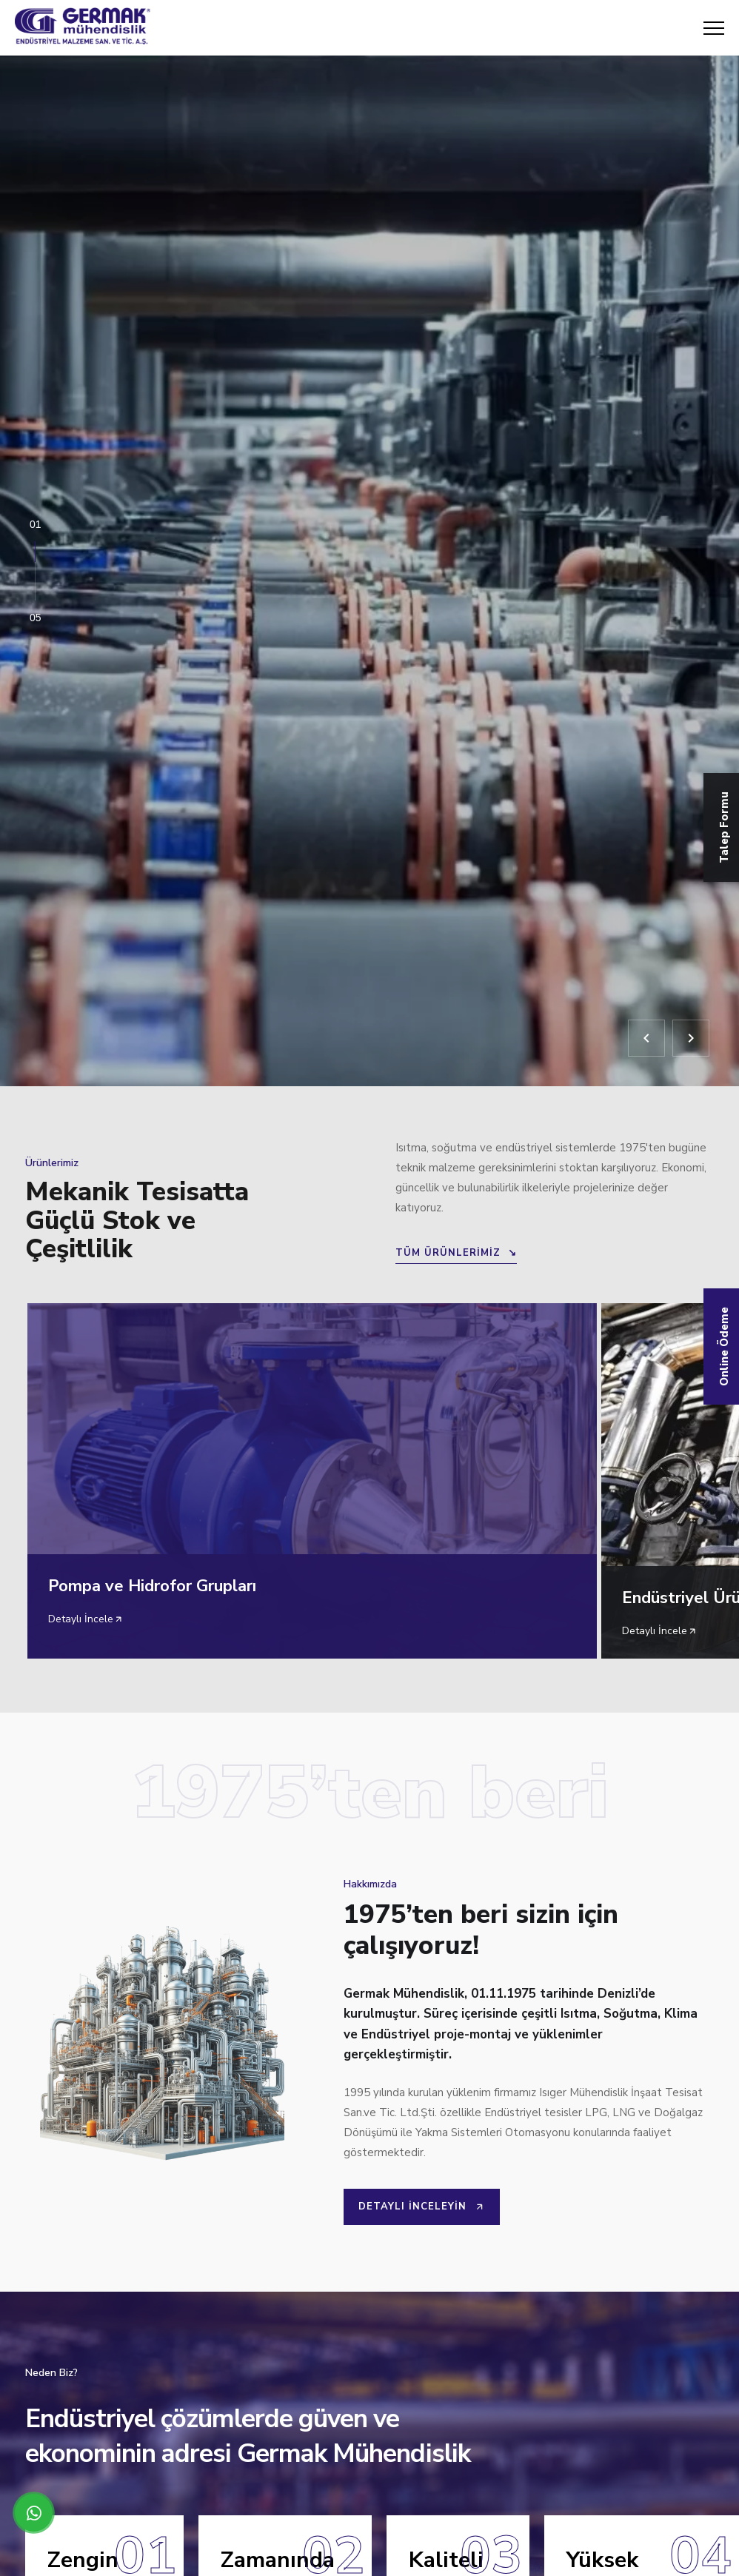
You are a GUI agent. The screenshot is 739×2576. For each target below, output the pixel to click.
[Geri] (646, 1038)
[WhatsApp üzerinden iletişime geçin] (34, 2513)
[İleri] (690, 1038)
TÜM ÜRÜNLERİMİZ (456, 1252)
